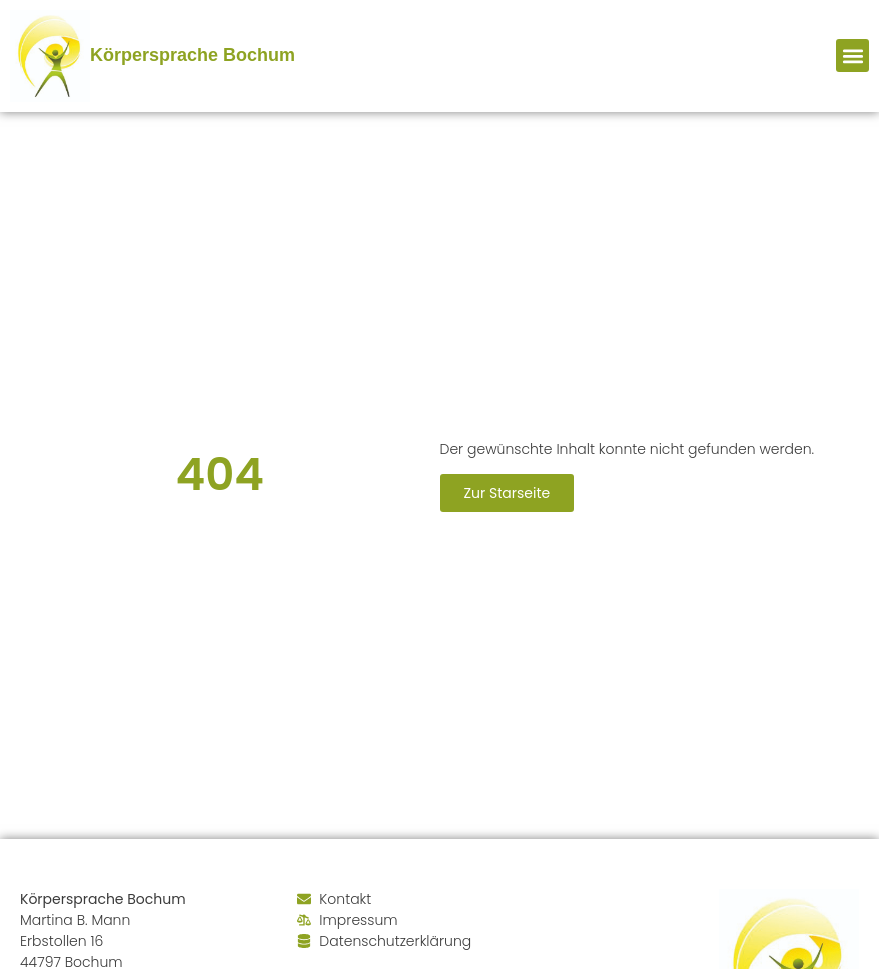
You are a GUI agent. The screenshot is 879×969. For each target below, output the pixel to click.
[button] (852, 55)
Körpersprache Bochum (192, 55)
